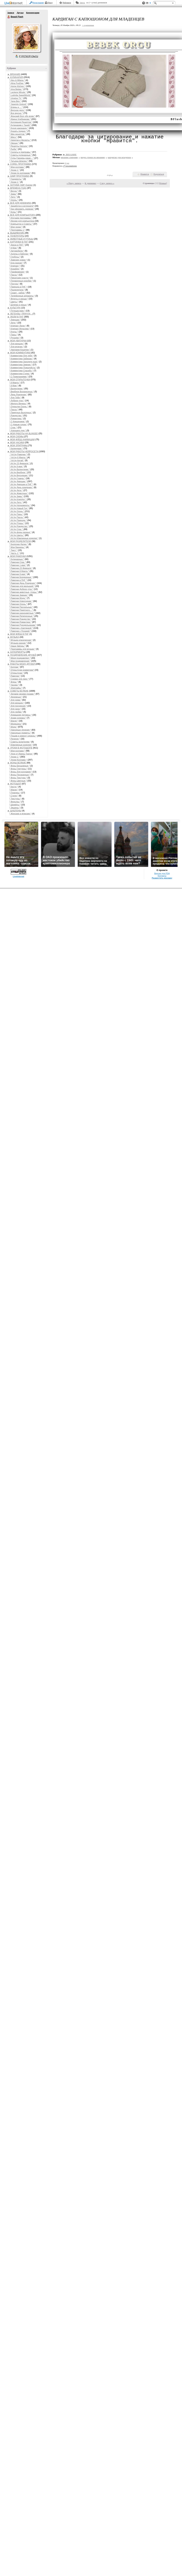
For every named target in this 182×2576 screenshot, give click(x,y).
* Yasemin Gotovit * (18, 104)
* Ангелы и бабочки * (19, 254)
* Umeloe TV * (16, 98)
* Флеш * (13, 682)
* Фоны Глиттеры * (18, 769)
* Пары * (13, 335)
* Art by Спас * (16, 529)
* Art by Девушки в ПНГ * (21, 484)
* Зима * (13, 194)
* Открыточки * (16, 673)
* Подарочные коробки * (21, 281)
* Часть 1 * (14, 553)
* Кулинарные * (16, 559)
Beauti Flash (8, 16)
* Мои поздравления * (20, 661)
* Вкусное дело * (17, 110)
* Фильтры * (15, 801)
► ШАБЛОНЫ (14, 810)
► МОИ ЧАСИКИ (16, 442)
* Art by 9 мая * (16, 466)
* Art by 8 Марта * (18, 457)
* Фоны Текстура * (18, 778)
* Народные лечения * (20, 730)
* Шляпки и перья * (18, 305)
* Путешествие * (17, 311)
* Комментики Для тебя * (21, 355)
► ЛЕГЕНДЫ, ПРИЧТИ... (20, 314)
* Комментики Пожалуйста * (23, 367)
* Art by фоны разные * (20, 532)
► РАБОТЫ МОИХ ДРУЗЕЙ (21, 664)
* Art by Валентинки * (19, 469)
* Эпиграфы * (15, 688)
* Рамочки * (14, 676)
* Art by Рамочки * (18, 454)
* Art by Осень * (17, 511)
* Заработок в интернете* (21, 206)
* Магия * (13, 721)
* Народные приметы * (20, 733)
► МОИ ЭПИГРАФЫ (18, 445)
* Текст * (13, 550)
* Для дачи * (15, 709)
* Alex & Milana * (17, 80)
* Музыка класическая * (20, 640)
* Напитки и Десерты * (20, 140)
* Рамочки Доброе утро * (21, 589)
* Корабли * (14, 269)
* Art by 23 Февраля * (19, 463)
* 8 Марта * (14, 382)
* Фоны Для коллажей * (20, 772)
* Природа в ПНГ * (18, 287)
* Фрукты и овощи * (18, 299)
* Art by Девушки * (18, 481)
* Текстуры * (15, 799)
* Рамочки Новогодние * (21, 601)
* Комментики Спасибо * (21, 370)
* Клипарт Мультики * (19, 329)
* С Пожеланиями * (18, 376)
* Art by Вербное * (18, 472)
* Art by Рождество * (19, 526)
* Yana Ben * (15, 101)
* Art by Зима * (16, 496)
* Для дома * (15, 700)
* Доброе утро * (16, 400)
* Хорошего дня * (18, 430)
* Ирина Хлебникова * (20, 119)
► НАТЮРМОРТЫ (17, 652)
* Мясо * (13, 137)
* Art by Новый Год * (19, 508)
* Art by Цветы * (16, 535)
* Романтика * (16, 418)
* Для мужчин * (16, 346)
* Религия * (14, 739)
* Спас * (13, 427)
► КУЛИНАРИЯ (15, 77)
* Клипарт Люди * (17, 326)
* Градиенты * (16, 179)
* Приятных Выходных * (21, 412)
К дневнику (90, 183)
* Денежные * (15, 697)
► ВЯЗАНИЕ (14, 74)
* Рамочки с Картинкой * (21, 628)
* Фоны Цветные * (18, 781)
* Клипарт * (14, 266)
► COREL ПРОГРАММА (19, 164)
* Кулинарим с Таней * (20, 125)
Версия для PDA (162, 2559)
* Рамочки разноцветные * (22, 613)
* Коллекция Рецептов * (20, 122)
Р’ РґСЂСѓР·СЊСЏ (28, 56)
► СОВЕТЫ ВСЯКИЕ (18, 691)
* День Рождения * (18, 394)
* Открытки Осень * (18, 406)
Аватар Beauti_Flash (26, 37)
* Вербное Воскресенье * (21, 391)
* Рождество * (16, 415)
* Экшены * (14, 807)
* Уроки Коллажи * (18, 760)
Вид (148, 3)
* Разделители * (17, 290)
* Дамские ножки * (18, 260)
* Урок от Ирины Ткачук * (21, 754)
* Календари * (16, 448)
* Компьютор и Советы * (21, 224)
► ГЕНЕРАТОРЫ (16, 236)
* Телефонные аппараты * (22, 296)
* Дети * (13, 323)
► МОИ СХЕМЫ (16, 436)
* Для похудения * (18, 706)
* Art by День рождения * (21, 487)
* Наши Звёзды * (17, 646)
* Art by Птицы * (16, 523)
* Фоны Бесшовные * (19, 766)
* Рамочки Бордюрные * (21, 577)
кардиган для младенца (119, 157)
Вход (50, 2)
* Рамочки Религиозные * (21, 616)
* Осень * (13, 200)
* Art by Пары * (16, 514)
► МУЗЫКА (13, 637)
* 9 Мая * (13, 248)
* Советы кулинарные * (20, 155)
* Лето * (13, 197)
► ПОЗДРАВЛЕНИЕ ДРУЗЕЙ (22, 655)
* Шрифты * (15, 804)
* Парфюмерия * (17, 272)
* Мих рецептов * (17, 134)
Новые (163, 183)
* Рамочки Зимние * (19, 595)
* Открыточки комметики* (21, 670)
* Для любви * (16, 712)
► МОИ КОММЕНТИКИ (19, 352)
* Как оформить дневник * (22, 209)
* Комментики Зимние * (20, 364)
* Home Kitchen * (17, 86)
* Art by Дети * (16, 490)
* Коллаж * (14, 667)
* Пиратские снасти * (19, 278)
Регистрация (38, 2)
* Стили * (13, 796)
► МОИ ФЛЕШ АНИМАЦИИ (21, 439)
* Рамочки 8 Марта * (19, 571)
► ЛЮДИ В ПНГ (15, 317)
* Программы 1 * (17, 230)
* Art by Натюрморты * (20, 505)
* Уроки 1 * (14, 170)
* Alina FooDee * (17, 83)
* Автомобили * (16, 251)
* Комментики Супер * (20, 373)
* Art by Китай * (16, 460)
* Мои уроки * (15, 227)
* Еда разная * (16, 263)
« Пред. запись (74, 183)
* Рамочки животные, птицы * (23, 592)
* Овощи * (14, 143)
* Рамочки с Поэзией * (20, 631)
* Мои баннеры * (17, 547)
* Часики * (14, 685)
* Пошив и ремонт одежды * (23, 736)
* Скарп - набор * (17, 293)
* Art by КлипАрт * (18, 499)
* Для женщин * (16, 343)
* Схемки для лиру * (19, 679)
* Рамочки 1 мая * (18, 565)
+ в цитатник (88, 25)
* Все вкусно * (16, 113)
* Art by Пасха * (16, 517)
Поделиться (158, 174)
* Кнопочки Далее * (18, 544)
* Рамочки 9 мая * (18, 574)
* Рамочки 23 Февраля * (21, 568)
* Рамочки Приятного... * (21, 610)
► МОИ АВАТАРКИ (17, 340)
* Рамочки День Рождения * (22, 583)
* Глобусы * (14, 257)
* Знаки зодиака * (17, 718)
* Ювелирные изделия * (21, 745)
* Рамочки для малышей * (22, 586)
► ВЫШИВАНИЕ (16, 233)
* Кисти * (13, 787)
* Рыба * (13, 149)
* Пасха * (13, 275)
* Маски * (13, 790)
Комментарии (32, 12)
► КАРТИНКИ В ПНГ (18, 242)
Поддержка (143, 3)
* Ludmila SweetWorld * (20, 95)
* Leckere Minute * (18, 92)
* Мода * (13, 727)
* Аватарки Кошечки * (20, 349)
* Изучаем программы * (20, 218)
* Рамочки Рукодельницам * (22, 625)
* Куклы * (13, 332)
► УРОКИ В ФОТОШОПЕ (20, 748)
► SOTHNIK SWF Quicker (20, 185)
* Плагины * (15, 793)
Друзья (20, 12)
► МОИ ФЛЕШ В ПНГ (18, 634)
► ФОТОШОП (14, 784)
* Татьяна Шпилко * (18, 161)
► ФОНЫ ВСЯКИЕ (17, 763)
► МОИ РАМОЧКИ (17, 556)
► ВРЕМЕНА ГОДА (17, 188)
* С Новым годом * (18, 424)
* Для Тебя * (15, 397)
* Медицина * (15, 724)
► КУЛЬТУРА (14, 308)
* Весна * (13, 191)
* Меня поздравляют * (20, 658)
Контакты (162, 2561)
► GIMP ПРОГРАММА (18, 176)
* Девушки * (15, 320)
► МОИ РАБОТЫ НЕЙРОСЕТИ (23, 451)
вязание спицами (69, 157)
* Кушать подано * (18, 131)
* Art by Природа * (18, 520)
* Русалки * (14, 338)
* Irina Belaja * (16, 89)
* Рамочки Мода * (17, 598)
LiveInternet (14, 3)
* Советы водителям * (20, 742)
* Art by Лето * (16, 502)
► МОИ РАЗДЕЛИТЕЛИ (19, 541)
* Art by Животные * (18, 493)
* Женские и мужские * (20, 813)
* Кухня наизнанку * (18, 128)
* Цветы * (13, 302)
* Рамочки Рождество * (20, 619)
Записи (10, 12)
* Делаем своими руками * (22, 694)
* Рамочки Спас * (17, 562)
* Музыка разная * (18, 643)
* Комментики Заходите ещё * (23, 361)
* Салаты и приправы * (20, 152)
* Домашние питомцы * (20, 715)
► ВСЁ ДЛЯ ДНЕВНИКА (20, 203)
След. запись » (107, 183)
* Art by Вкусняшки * (19, 475)
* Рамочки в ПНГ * (18, 580)
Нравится (144, 174)
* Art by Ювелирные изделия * (24, 538)
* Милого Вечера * (18, 403)
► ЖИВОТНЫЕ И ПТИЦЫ (20, 239)
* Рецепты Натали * (18, 146)
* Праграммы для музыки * (22, 649)
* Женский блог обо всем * (22, 116)
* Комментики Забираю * (21, 358)
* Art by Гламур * (17, 478)
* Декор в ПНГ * (16, 245)
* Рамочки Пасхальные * (21, 607)
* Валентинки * (16, 388)
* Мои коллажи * (17, 167)
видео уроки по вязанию (93, 157)
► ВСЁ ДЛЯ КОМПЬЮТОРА (21, 215)
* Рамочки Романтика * (20, 622)
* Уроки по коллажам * (20, 173)
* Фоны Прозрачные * (19, 775)
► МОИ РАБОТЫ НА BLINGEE (23, 433)
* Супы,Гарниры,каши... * (21, 158)
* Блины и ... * (16, 107)
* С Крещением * (17, 421)
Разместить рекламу (162, 2563)
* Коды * (13, 212)
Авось (82, 2)
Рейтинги (67, 2)
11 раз (67, 163)
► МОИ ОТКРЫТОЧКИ (19, 379)
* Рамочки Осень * (18, 604)
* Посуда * (14, 284)
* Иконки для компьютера (21, 221)
